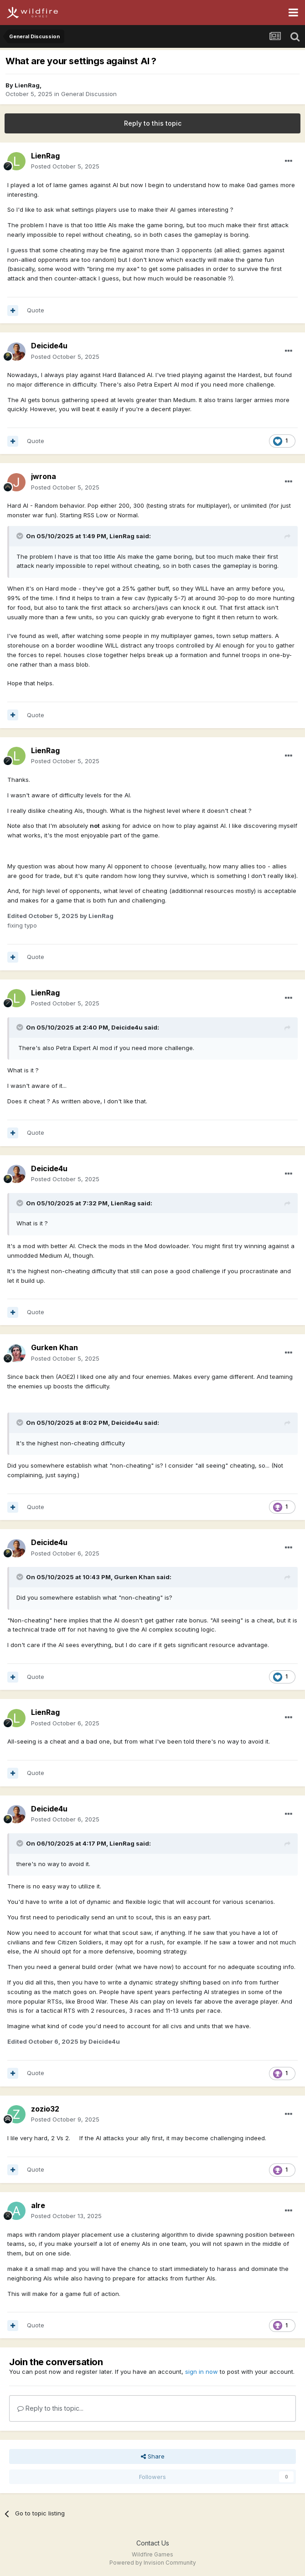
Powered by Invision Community (152, 2562)
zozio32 (45, 2108)
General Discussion (89, 93)
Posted (65, 166)
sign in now (201, 2371)
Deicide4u (49, 345)
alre (38, 2205)
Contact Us (152, 2543)
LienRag (27, 85)
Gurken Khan (54, 1347)
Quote (35, 310)
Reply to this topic (152, 123)
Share (153, 2456)
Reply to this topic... (50, 2408)
